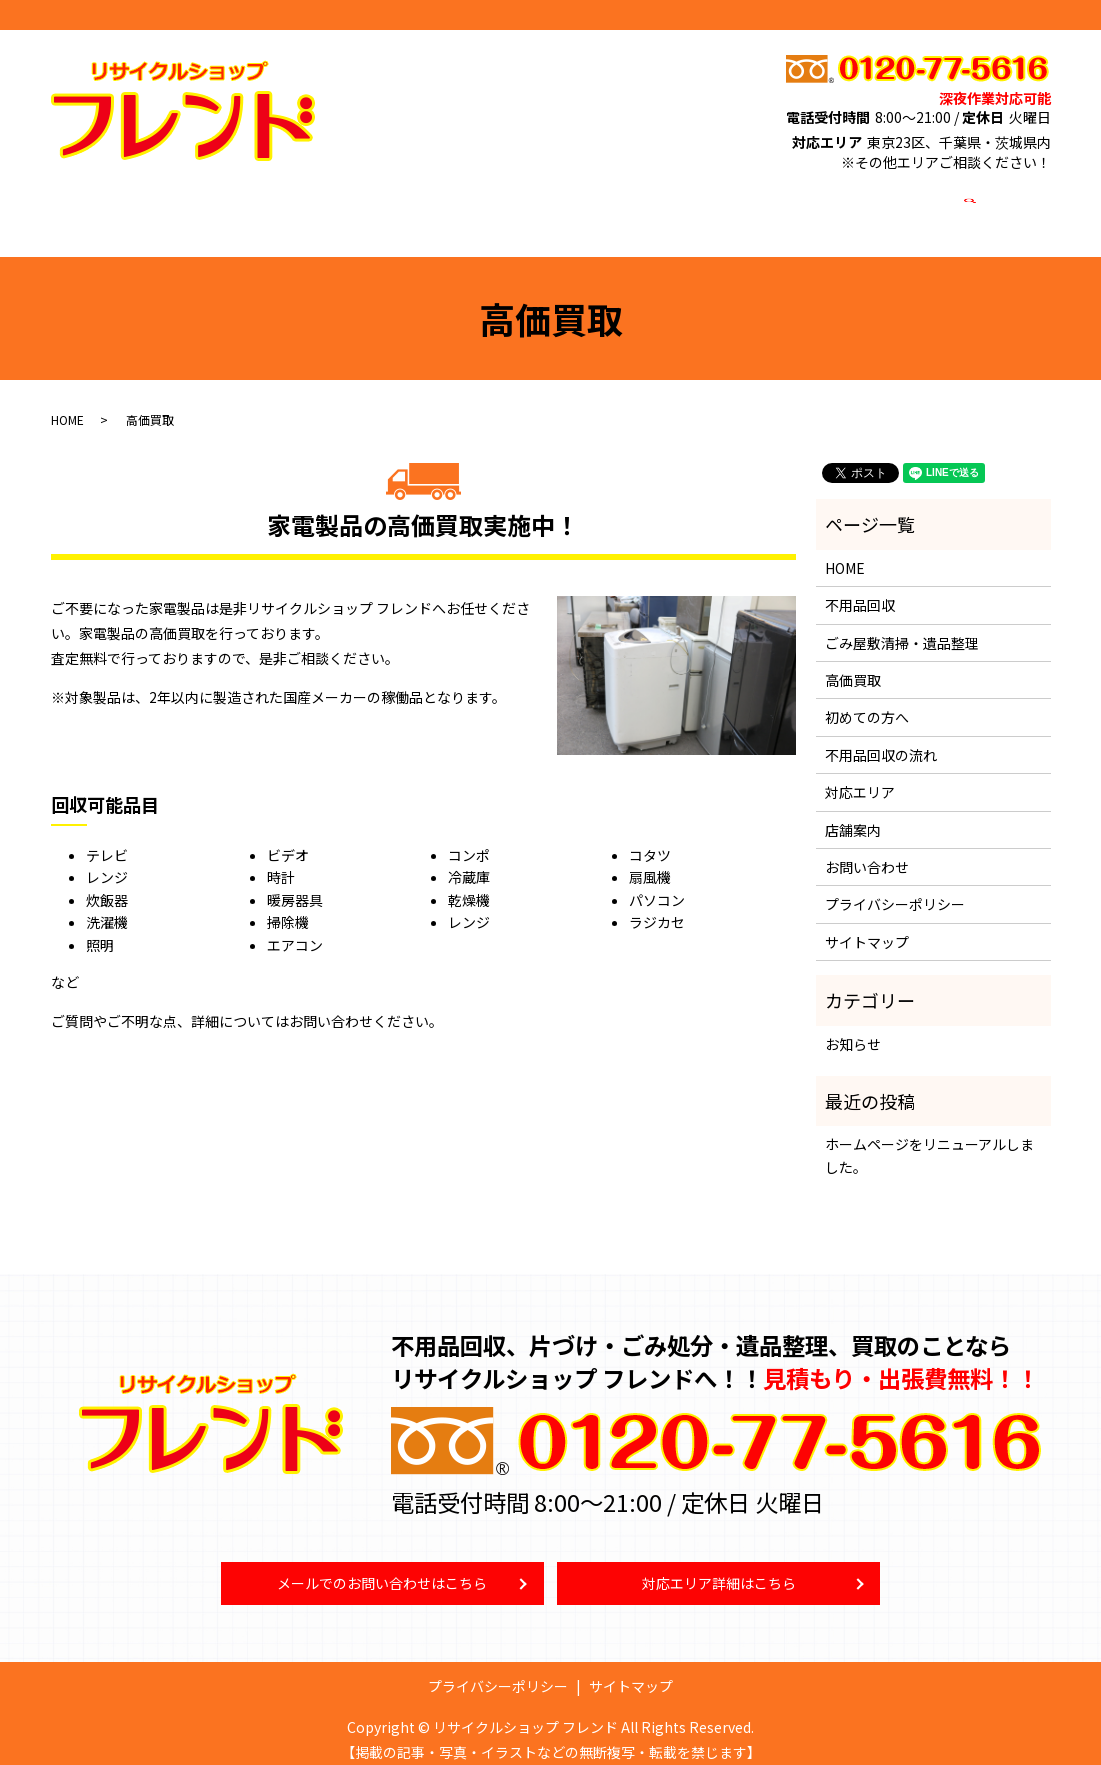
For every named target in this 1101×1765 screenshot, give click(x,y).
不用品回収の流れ (881, 736)
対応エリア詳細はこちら (719, 1567)
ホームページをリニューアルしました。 (929, 1136)
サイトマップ (867, 923)
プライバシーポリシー (895, 885)
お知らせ (853, 1024)
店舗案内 (793, 206)
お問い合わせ (889, 206)
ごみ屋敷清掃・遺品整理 (378, 206)
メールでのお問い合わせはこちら (382, 1567)
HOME (160, 206)
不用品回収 (241, 206)
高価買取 (508, 206)
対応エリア (705, 206)
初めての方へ (603, 206)
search (967, 207)
